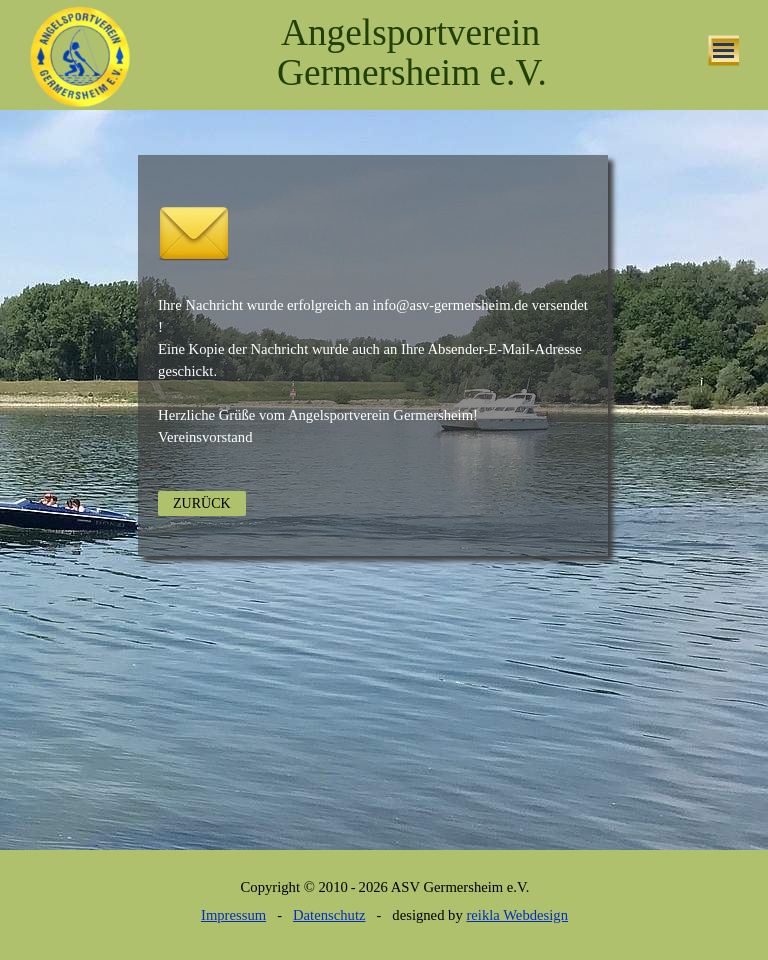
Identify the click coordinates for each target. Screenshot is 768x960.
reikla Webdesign (517, 915)
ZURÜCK (202, 503)
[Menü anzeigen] (723, 50)
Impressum (233, 915)
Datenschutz (329, 915)
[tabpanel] (376, 132)
